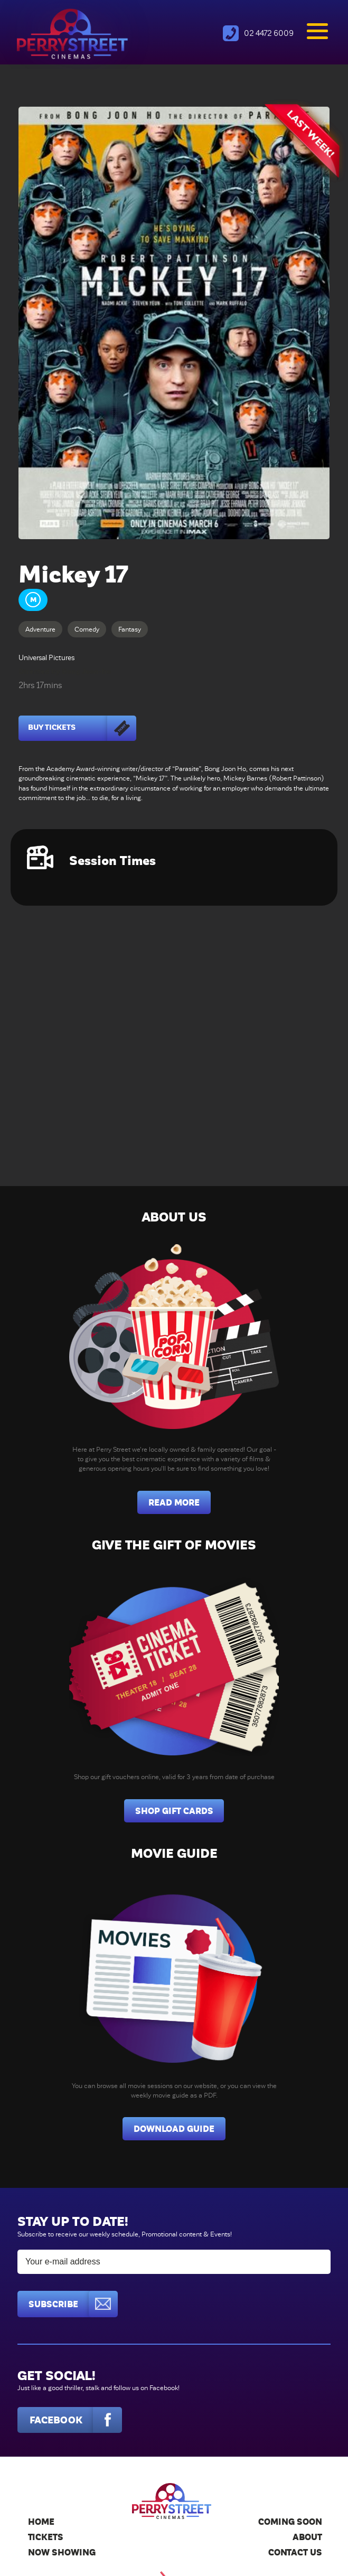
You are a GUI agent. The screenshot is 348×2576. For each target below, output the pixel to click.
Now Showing (62, 2552)
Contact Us (295, 2552)
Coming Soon (290, 2522)
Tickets (45, 2537)
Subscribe (73, 2304)
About (307, 2537)
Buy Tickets (82, 728)
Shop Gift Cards (174, 1811)
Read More (174, 1503)
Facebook (76, 2420)
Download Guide (174, 2129)
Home (41, 2522)
